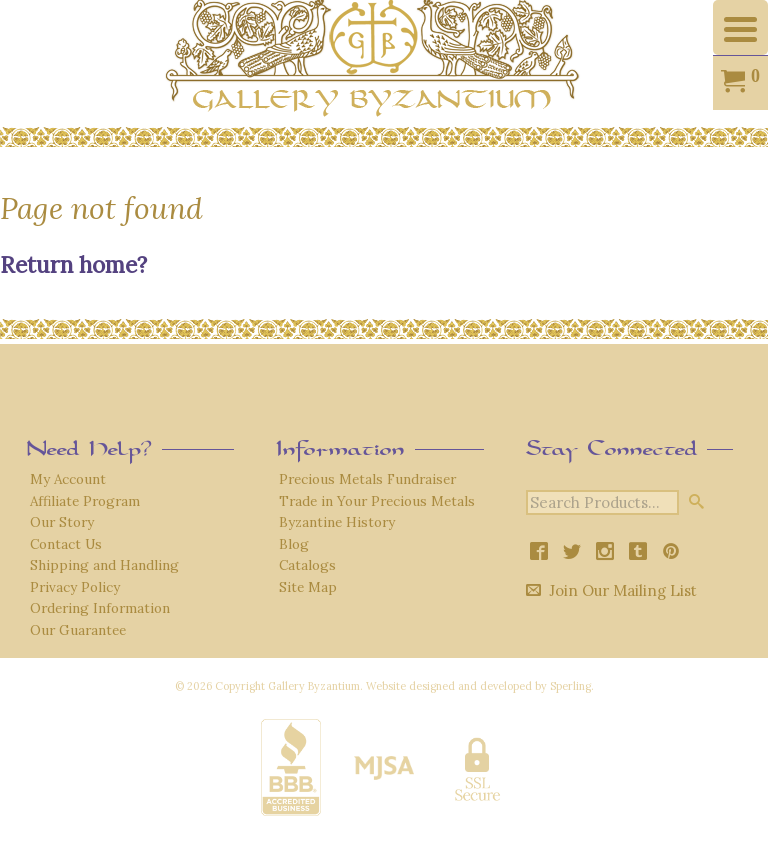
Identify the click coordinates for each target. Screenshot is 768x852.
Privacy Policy (75, 587)
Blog (294, 544)
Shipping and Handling (104, 565)
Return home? (73, 264)
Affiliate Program (85, 501)
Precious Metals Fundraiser (367, 479)
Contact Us (66, 544)
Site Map (308, 587)
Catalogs (307, 565)
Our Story (62, 522)
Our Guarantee (78, 630)
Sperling (570, 686)
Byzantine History (337, 522)
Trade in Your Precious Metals (377, 501)
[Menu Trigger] (740, 27)
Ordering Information (100, 608)
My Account (68, 479)
